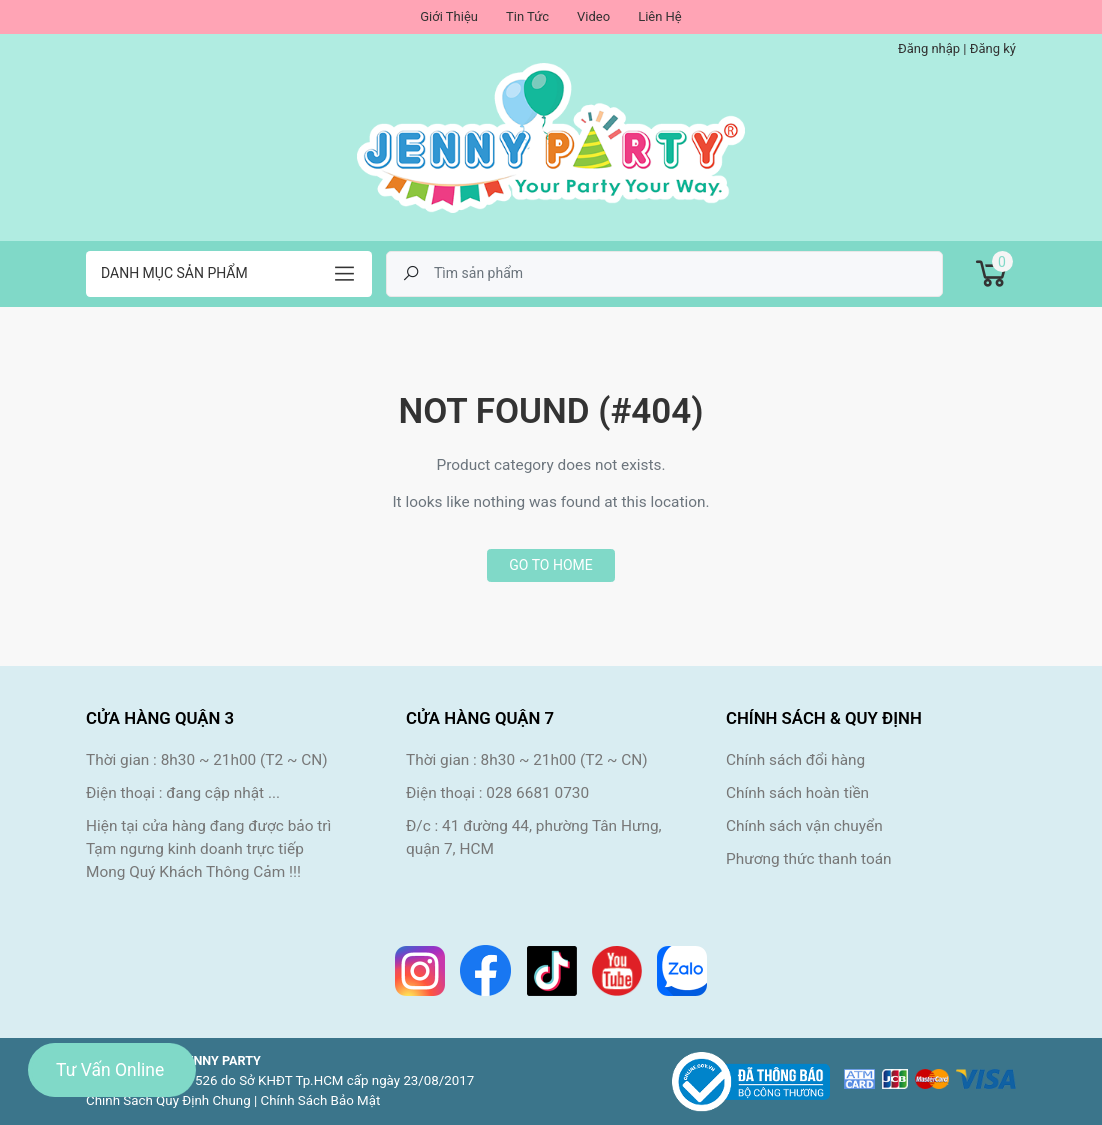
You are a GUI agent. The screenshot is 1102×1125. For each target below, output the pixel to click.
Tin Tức (527, 16)
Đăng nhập (929, 48)
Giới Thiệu (449, 16)
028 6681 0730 (537, 793)
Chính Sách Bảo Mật (321, 1100)
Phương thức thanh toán (809, 859)
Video (593, 16)
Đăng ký (993, 48)
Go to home (550, 565)
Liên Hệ (660, 16)
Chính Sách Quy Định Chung (168, 1100)
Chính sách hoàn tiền (797, 793)
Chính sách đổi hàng (795, 760)
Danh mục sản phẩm (174, 273)
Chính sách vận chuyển (804, 826)
